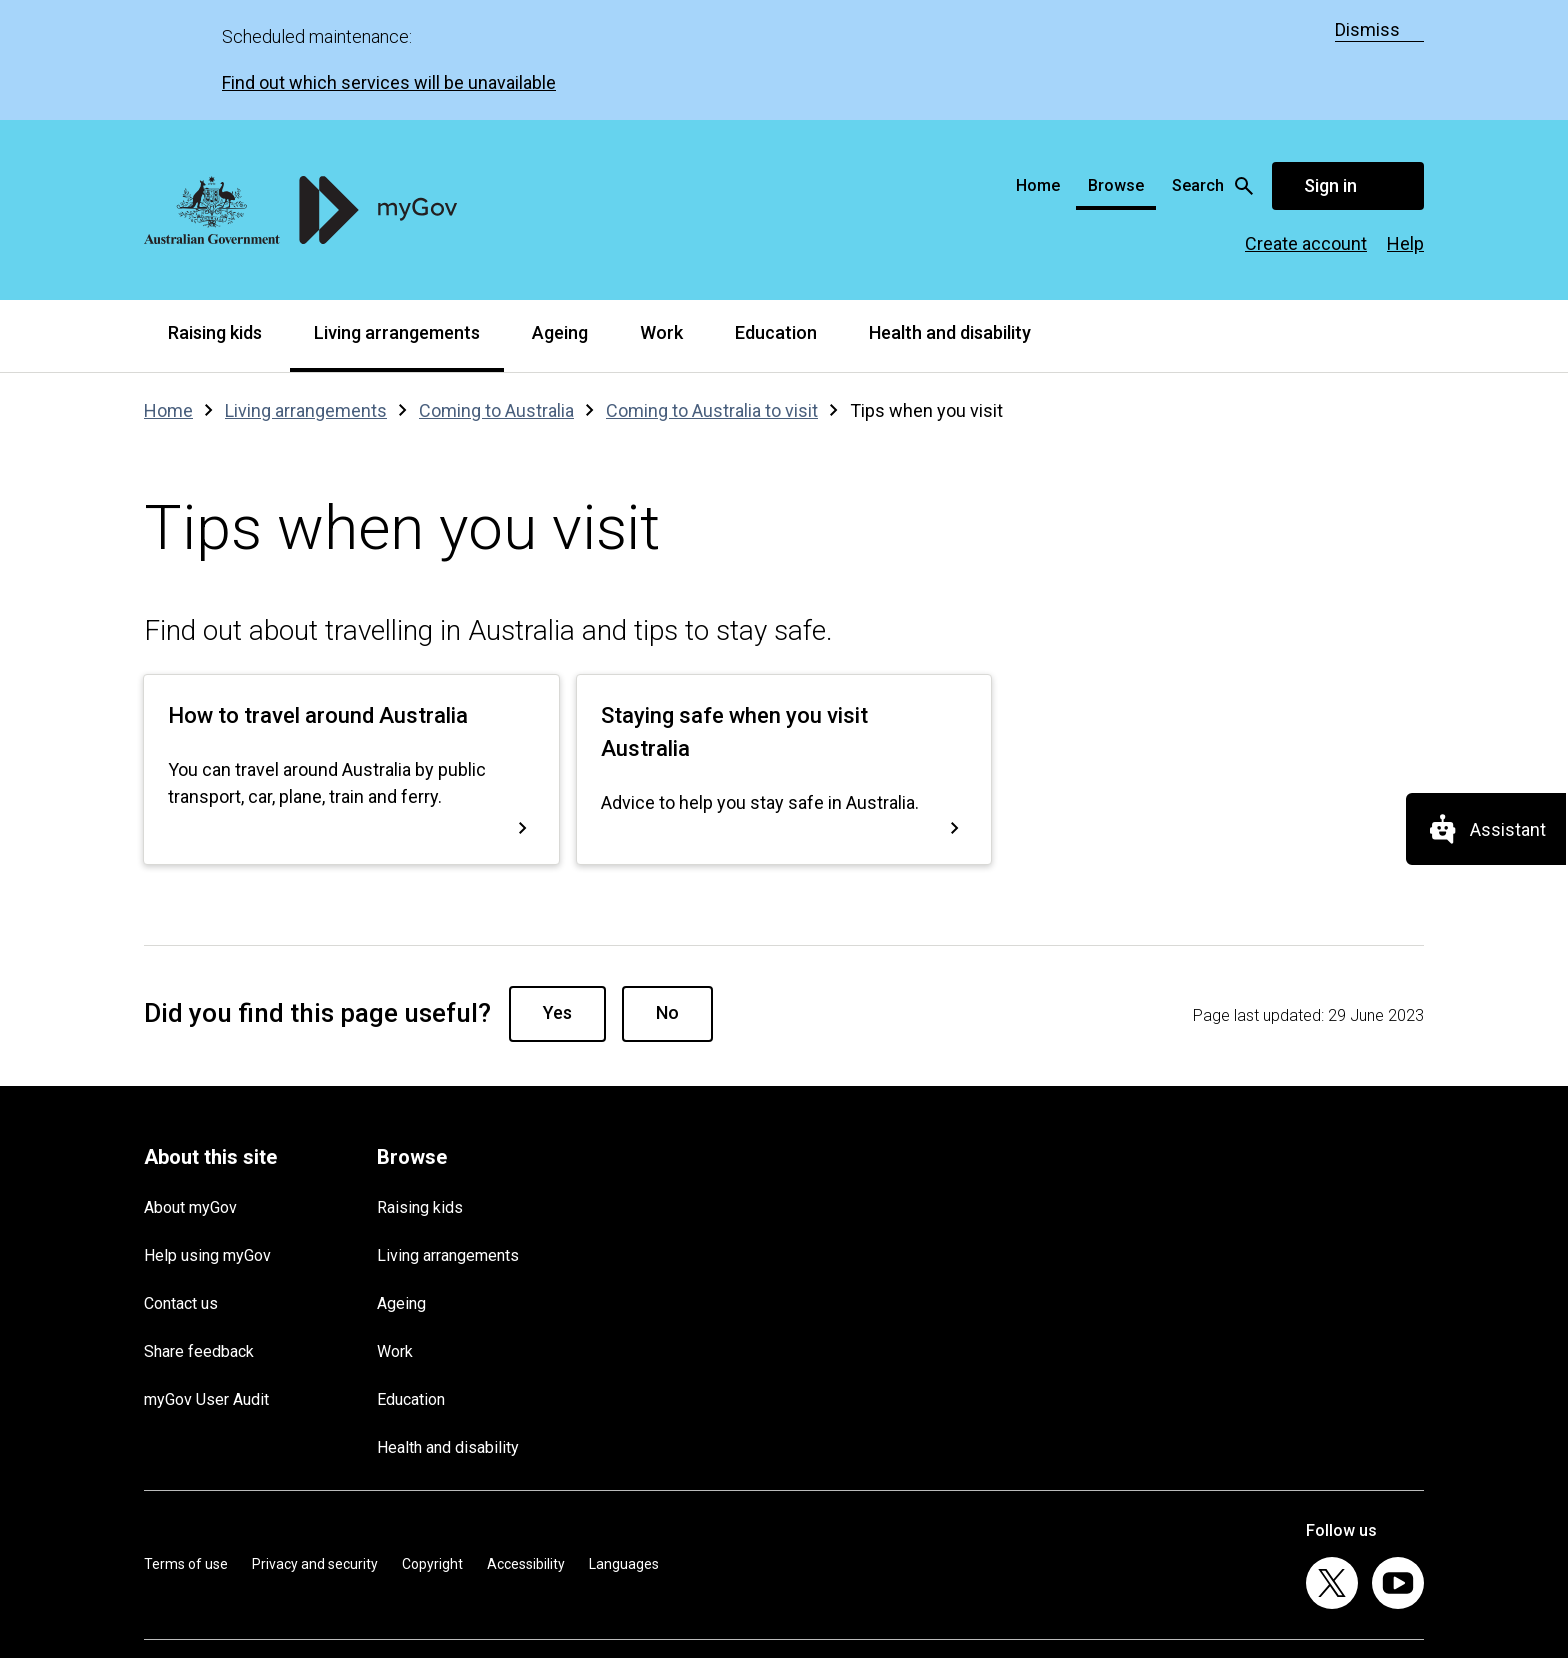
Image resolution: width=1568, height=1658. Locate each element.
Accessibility (526, 1445)
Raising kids (215, 212)
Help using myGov (207, 1135)
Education (776, 212)
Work (661, 212)
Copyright (432, 1445)
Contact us (181, 1183)
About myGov (190, 1087)
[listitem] (1332, 1463)
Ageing (560, 212)
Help (1405, 124)
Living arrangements (397, 212)
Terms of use (186, 1445)
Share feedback (199, 1231)
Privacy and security (315, 1445)
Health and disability (950, 212)
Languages (624, 1445)
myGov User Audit (206, 1279)
